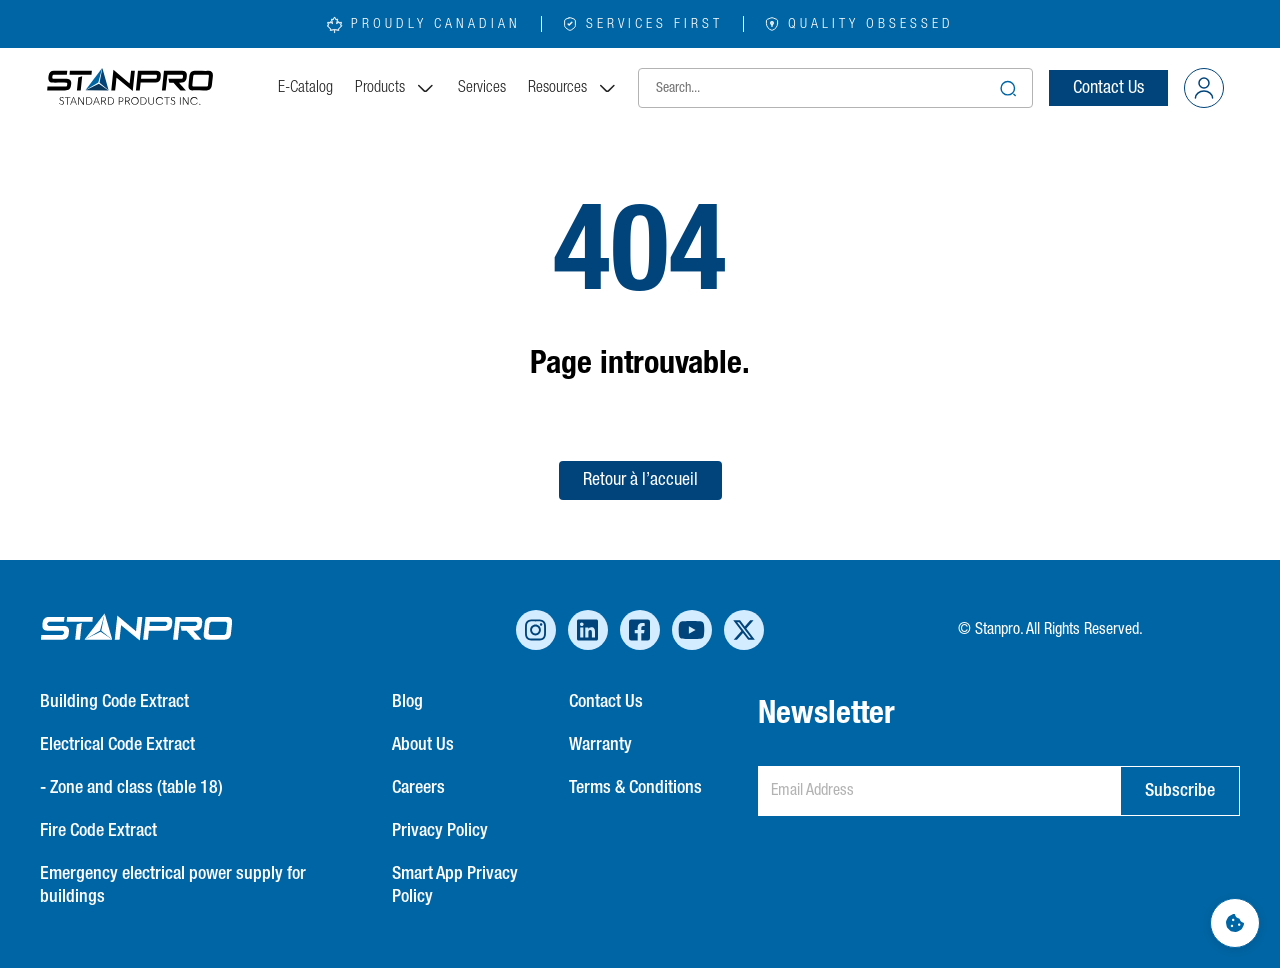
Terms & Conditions (635, 788)
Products (395, 88)
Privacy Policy (440, 831)
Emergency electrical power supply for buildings (173, 885)
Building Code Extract (114, 702)
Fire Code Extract (98, 831)
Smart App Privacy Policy (455, 885)
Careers (418, 788)
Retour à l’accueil (640, 480)
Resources (573, 88)
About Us (423, 745)
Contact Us (1108, 88)
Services (482, 88)
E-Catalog (305, 88)
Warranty (600, 745)
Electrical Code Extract (117, 745)
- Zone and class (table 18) (131, 788)
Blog (407, 702)
